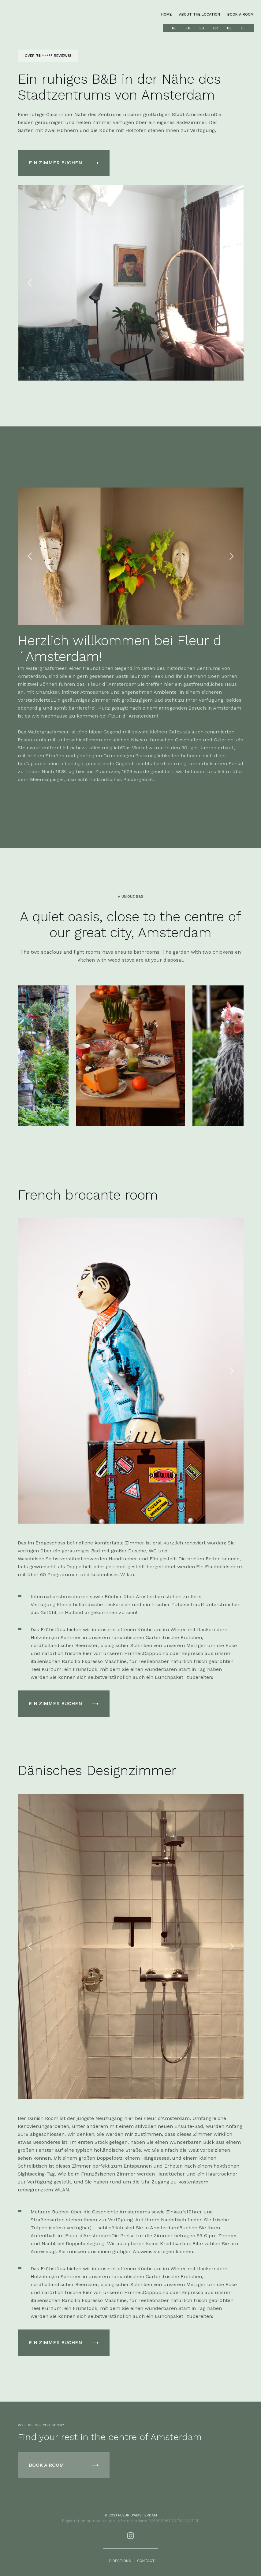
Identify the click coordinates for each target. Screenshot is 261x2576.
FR (215, 28)
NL (174, 28)
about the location (199, 14)
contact (146, 2561)
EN (188, 28)
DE (229, 28)
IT (242, 28)
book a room (240, 14)
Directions (120, 2561)
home (166, 14)
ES (201, 28)
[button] (30, 283)
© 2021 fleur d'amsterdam (130, 2515)
